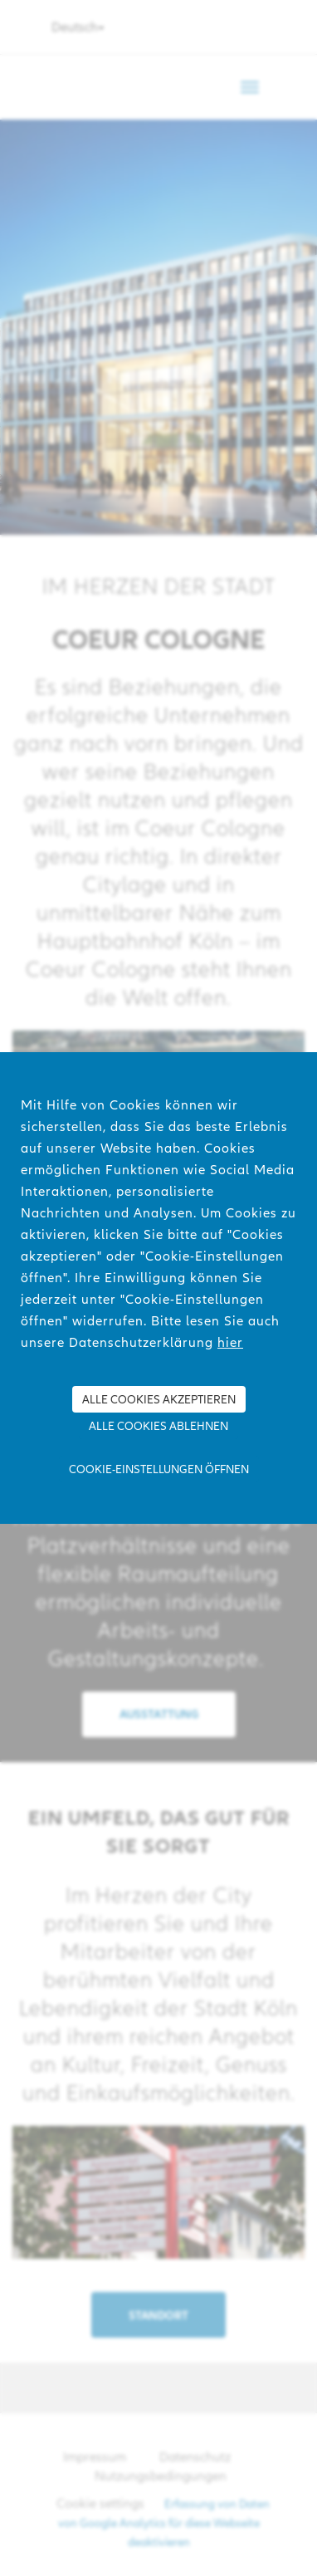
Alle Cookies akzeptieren (159, 1399)
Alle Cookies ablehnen (158, 1425)
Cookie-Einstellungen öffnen (159, 1469)
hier (230, 1342)
